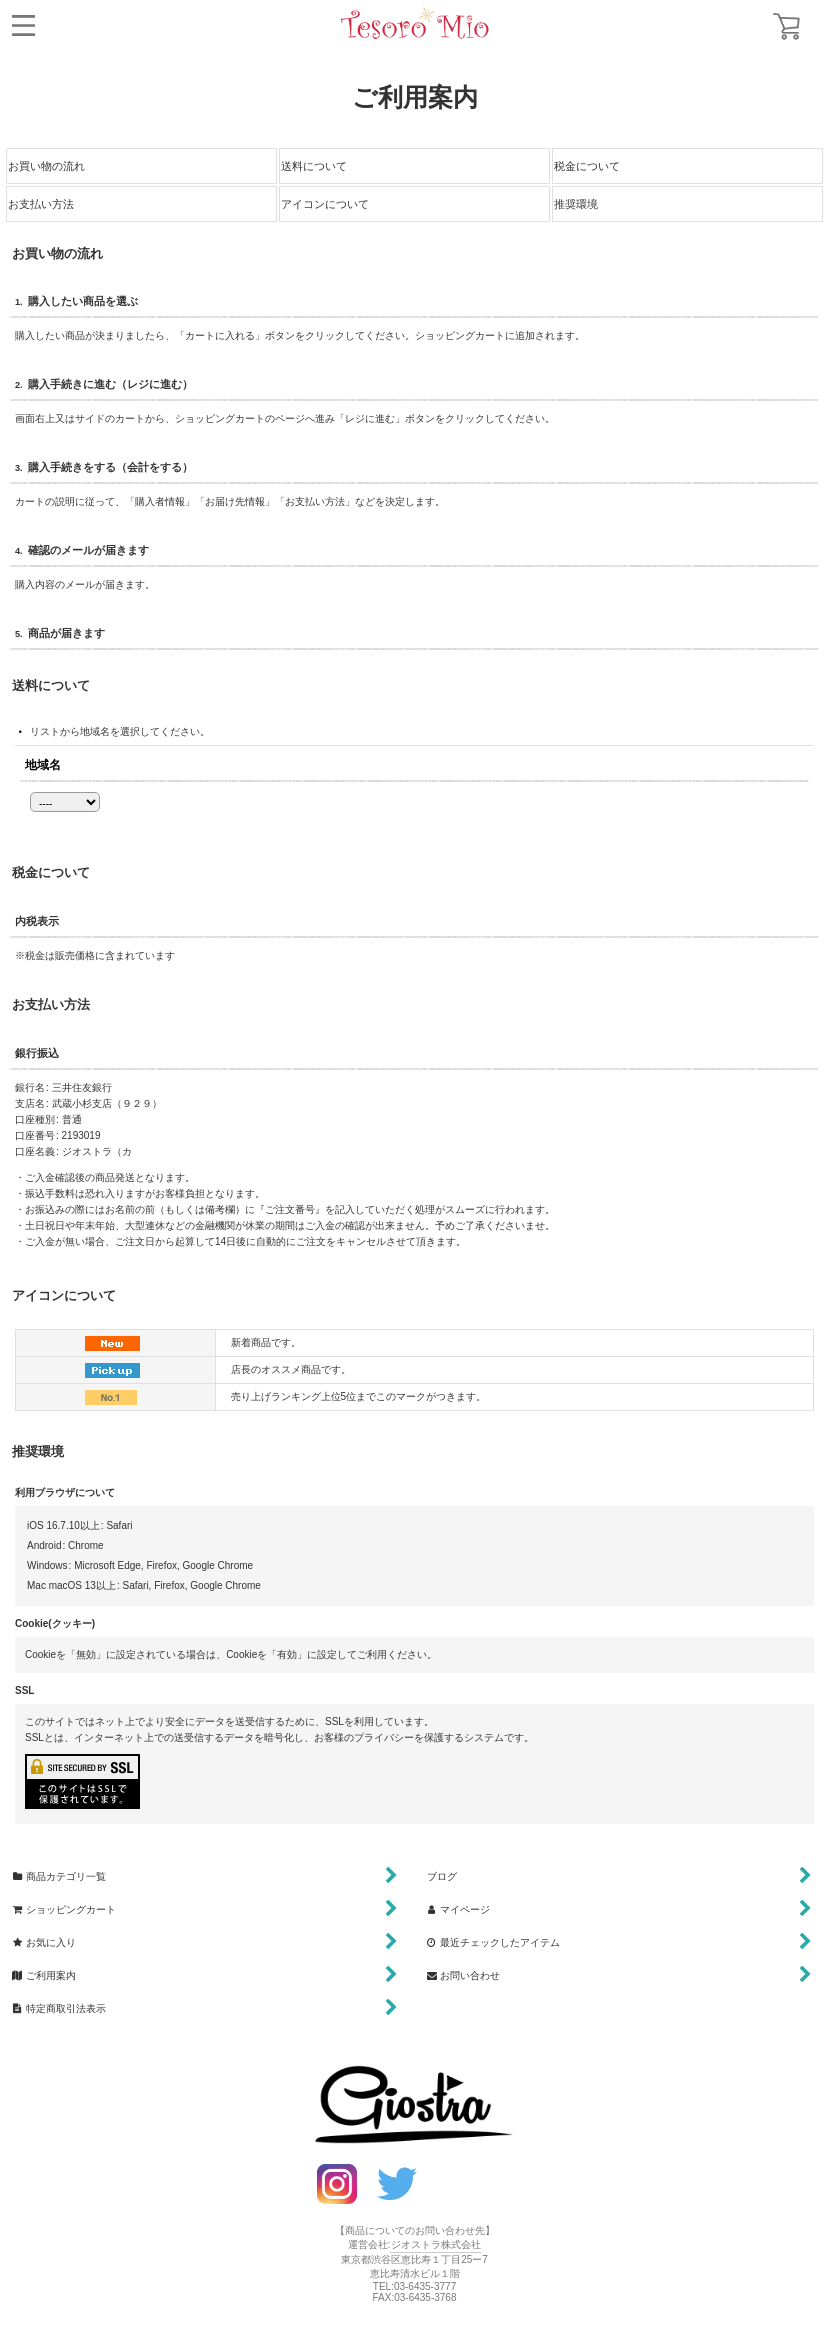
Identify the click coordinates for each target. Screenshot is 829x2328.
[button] (23, 25)
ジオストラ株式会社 (436, 2244)
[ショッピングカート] (786, 26)
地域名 (43, 764)
